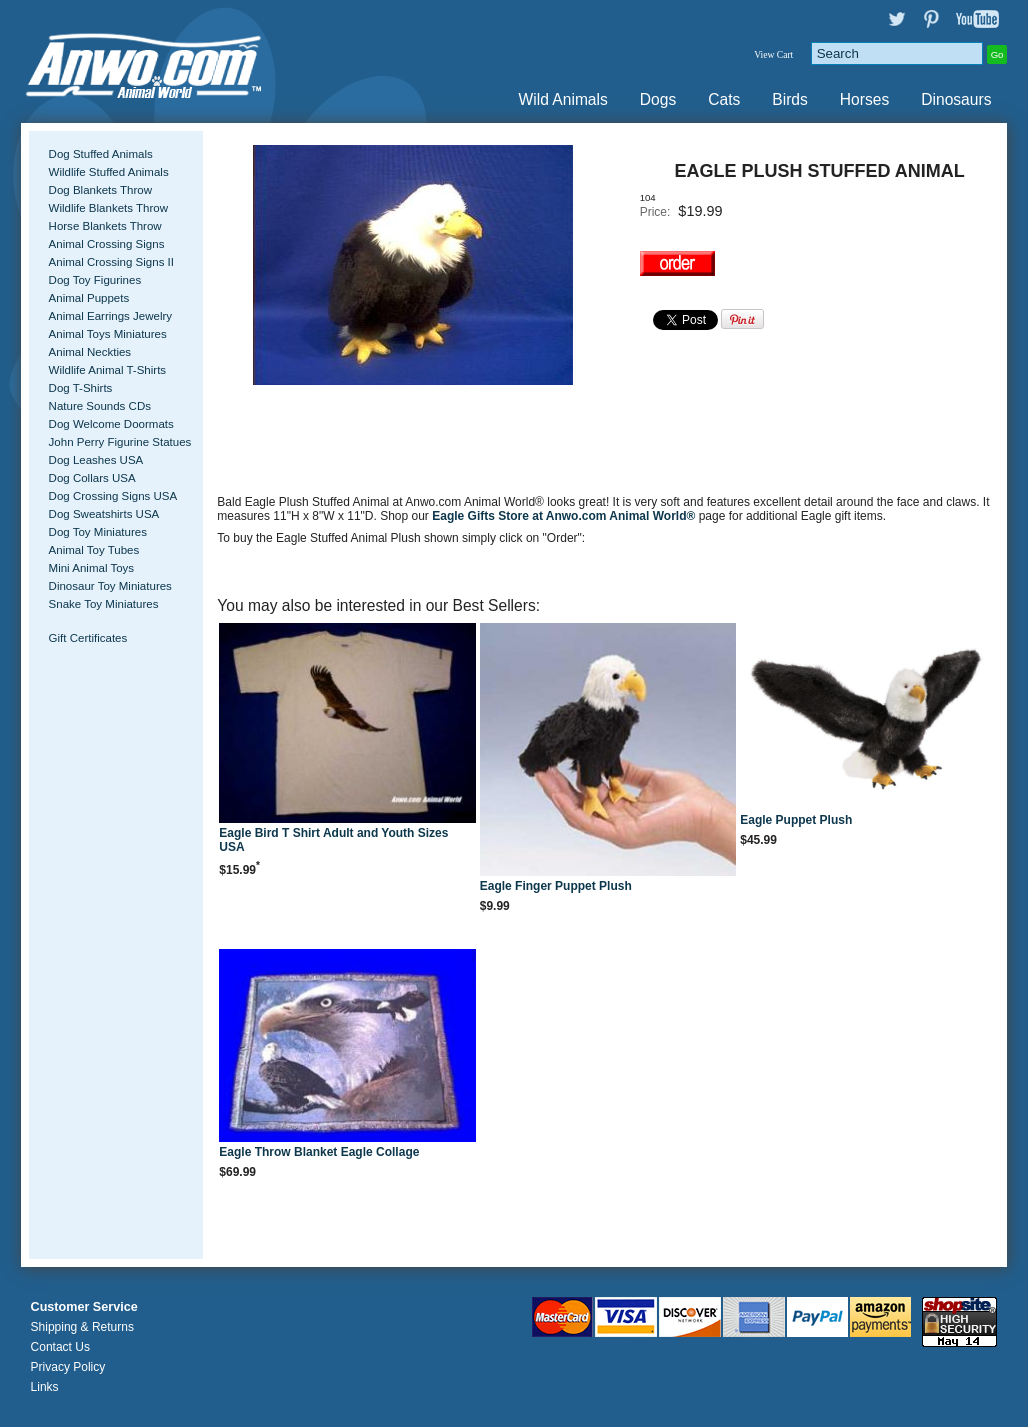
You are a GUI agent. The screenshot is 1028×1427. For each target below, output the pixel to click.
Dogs (658, 99)
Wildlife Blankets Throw (108, 208)
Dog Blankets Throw (100, 190)
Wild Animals (563, 99)
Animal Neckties (90, 352)
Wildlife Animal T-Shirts (108, 370)
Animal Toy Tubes (94, 550)
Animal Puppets (89, 298)
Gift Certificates (88, 638)
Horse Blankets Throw (105, 226)
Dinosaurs (956, 99)
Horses (864, 99)
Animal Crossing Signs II (111, 262)
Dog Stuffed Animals (101, 154)
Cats (724, 99)
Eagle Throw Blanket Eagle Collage (319, 1152)
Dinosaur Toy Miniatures (110, 586)
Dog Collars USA (92, 478)
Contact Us (60, 1347)
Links (45, 1387)
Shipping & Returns (82, 1327)
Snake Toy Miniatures (104, 604)
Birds (790, 99)
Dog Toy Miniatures (98, 532)
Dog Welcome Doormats (111, 424)
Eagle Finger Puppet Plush (556, 886)
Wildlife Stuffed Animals (109, 172)
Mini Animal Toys (92, 568)
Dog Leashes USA (96, 460)
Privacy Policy (68, 1367)
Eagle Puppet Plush (796, 820)
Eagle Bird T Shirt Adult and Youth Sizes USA (333, 840)
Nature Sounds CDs (100, 406)
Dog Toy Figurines (95, 280)
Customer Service (84, 1307)
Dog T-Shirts (81, 388)
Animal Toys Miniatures (108, 334)
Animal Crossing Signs (107, 244)
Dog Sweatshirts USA (104, 514)
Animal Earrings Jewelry (111, 316)
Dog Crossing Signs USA (113, 496)
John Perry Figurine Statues (120, 442)
